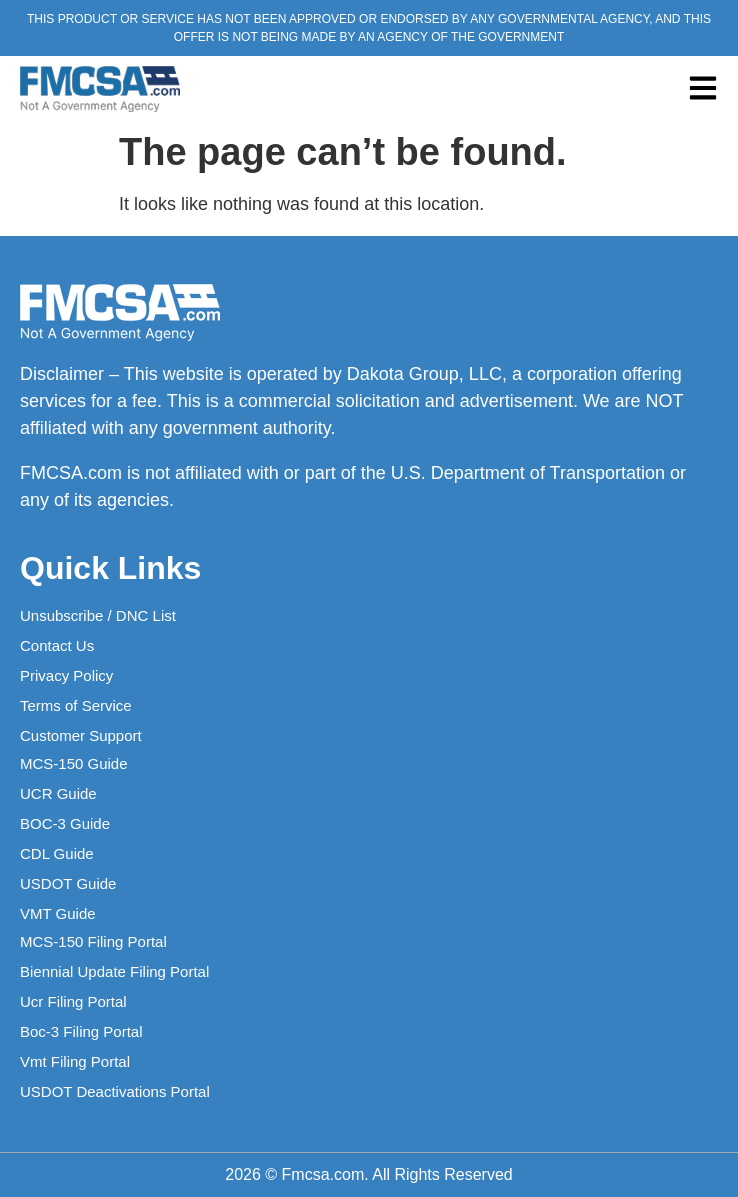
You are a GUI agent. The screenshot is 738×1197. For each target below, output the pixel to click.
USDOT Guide (68, 883)
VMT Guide (58, 913)
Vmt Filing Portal (75, 1061)
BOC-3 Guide (65, 823)
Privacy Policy (66, 675)
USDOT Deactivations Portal (115, 1091)
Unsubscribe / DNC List (98, 615)
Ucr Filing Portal (73, 1001)
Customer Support (81, 735)
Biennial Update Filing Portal (114, 971)
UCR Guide (58, 793)
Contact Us (57, 645)
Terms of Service (76, 705)
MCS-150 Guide (74, 763)
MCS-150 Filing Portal (93, 941)
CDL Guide (57, 853)
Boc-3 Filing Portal (81, 1031)
